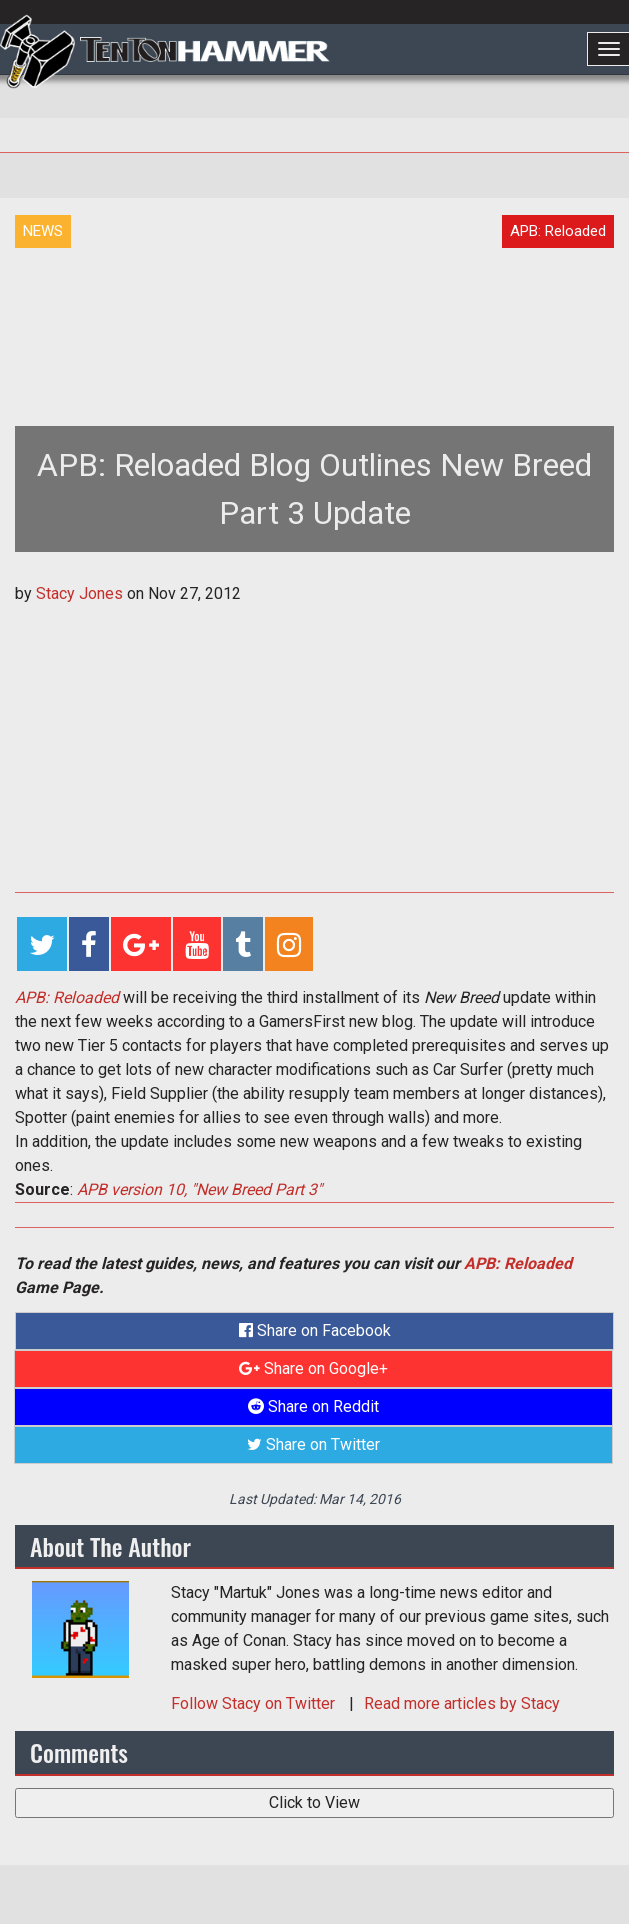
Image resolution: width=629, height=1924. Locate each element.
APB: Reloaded (518, 1263)
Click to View (314, 1802)
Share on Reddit (313, 1406)
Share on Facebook (315, 1330)
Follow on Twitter (255, 1703)
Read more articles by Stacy (462, 1703)
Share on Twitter (313, 1444)
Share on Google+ (313, 1368)
